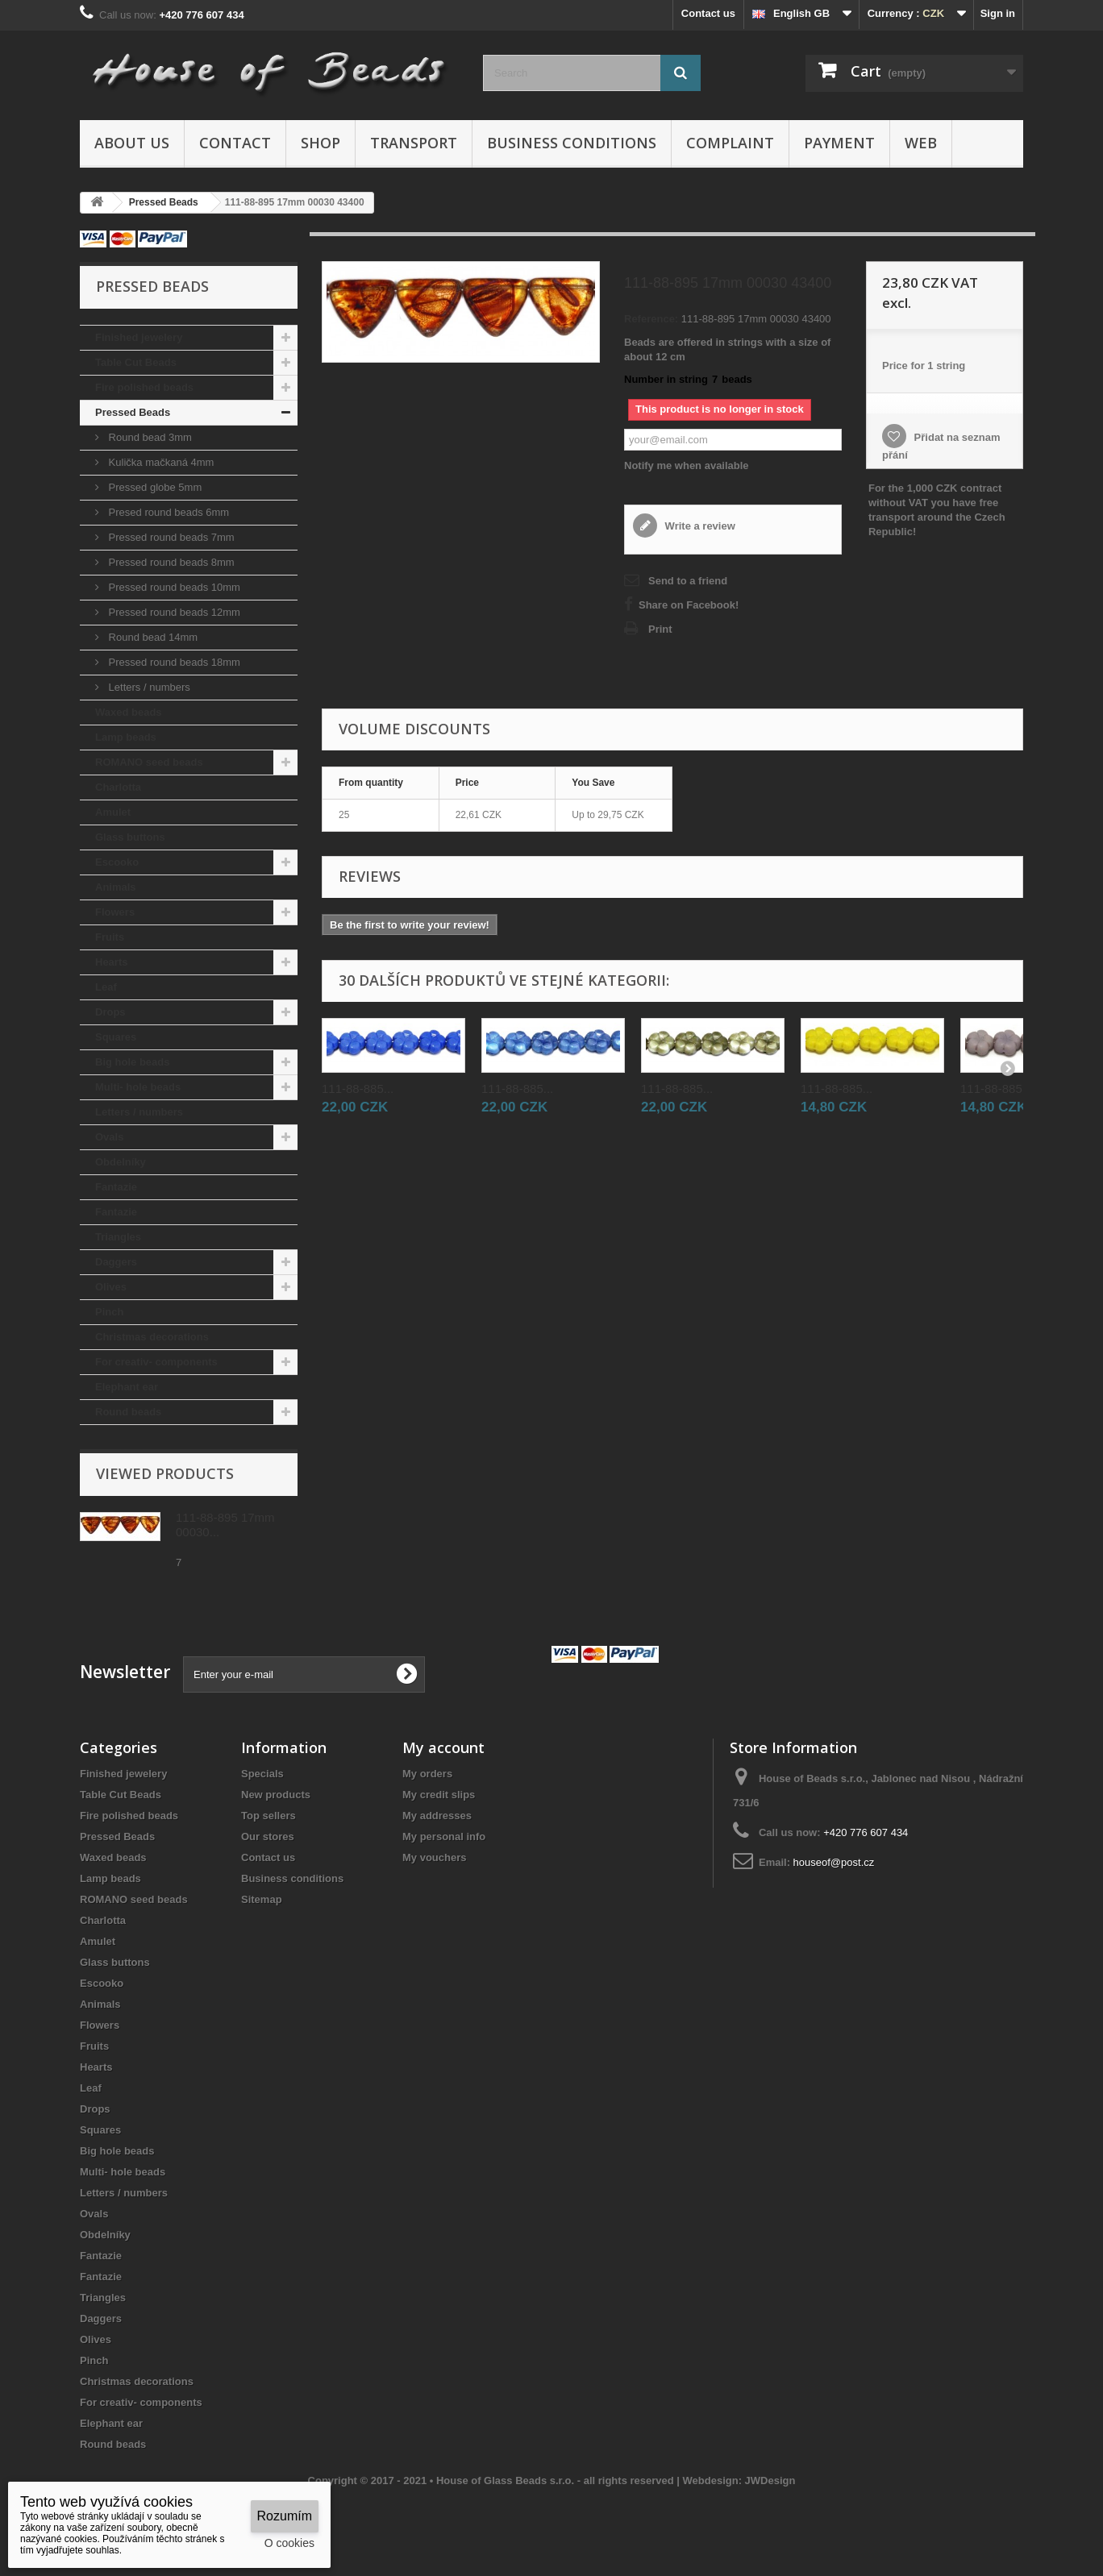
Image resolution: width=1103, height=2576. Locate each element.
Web (921, 142)
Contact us (708, 13)
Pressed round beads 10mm (173, 587)
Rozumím (284, 2516)
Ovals (109, 1137)
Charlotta (118, 787)
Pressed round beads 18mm (173, 662)
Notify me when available (686, 465)
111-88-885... (357, 1088)
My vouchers (434, 1857)
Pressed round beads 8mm (170, 562)
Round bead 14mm (152, 637)
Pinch (109, 1312)
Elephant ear (126, 1387)
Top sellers (268, 1815)
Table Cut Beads (136, 362)
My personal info (443, 1836)
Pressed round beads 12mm (173, 612)
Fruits (109, 937)
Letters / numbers (148, 687)
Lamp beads (125, 737)
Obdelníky (120, 1162)
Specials (262, 1774)
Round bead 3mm (149, 437)
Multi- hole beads (138, 1087)
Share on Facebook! (689, 605)
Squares (115, 1037)
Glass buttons (130, 837)
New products (275, 1795)
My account (443, 1747)
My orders (427, 1774)
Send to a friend (687, 581)
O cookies (289, 2543)
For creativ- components (156, 1362)
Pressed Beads (132, 412)
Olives (111, 1287)
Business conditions (571, 142)
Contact (235, 142)
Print (660, 629)
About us (131, 142)
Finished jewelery (138, 337)
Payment (839, 142)
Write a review (698, 526)
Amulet (113, 812)
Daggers (116, 1262)
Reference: (651, 319)
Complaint (730, 142)
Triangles (118, 1237)
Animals (115, 887)
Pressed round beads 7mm (170, 537)
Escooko (117, 862)
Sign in (997, 13)
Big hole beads (132, 1062)
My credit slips (438, 1795)
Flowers (115, 912)
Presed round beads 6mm (167, 512)
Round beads (128, 1412)
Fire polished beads (144, 387)
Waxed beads (128, 712)
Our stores (267, 1836)
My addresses (437, 1815)
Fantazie (116, 1187)
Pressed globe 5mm (154, 487)
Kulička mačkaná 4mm (160, 462)
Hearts (111, 962)
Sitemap (261, 1899)
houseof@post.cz (834, 1862)
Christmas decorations (152, 1337)
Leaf (106, 987)
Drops (110, 1012)
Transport (413, 142)
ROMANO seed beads (149, 762)
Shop (320, 142)
